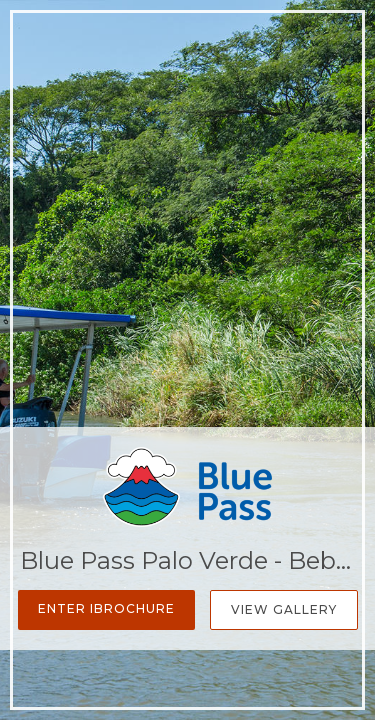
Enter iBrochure (106, 608)
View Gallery (284, 609)
